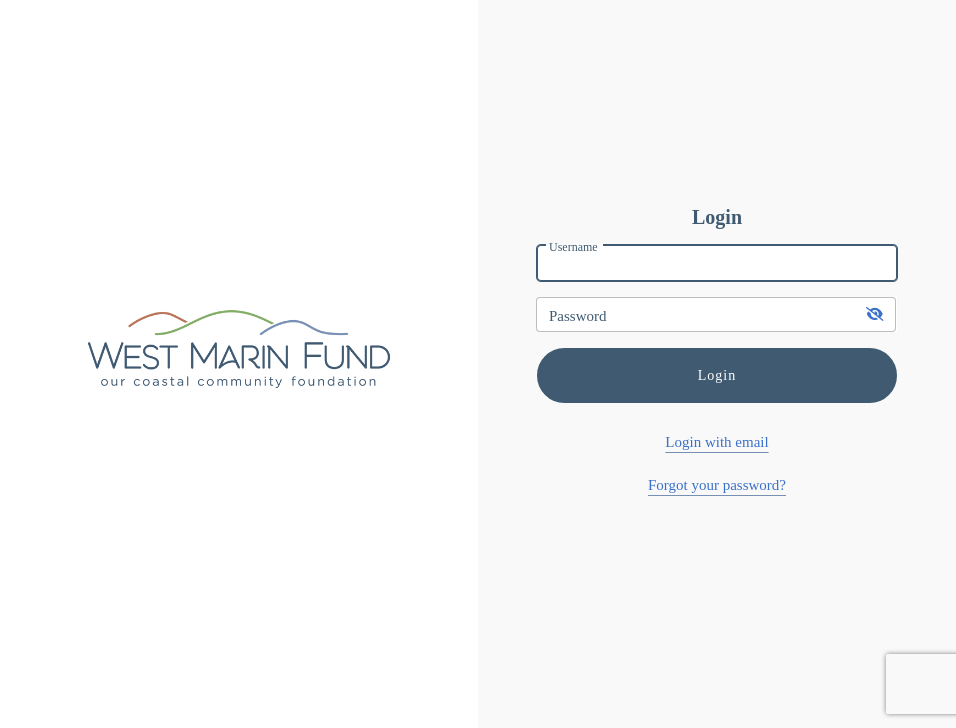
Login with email (716, 442)
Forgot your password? (717, 485)
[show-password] (875, 314)
